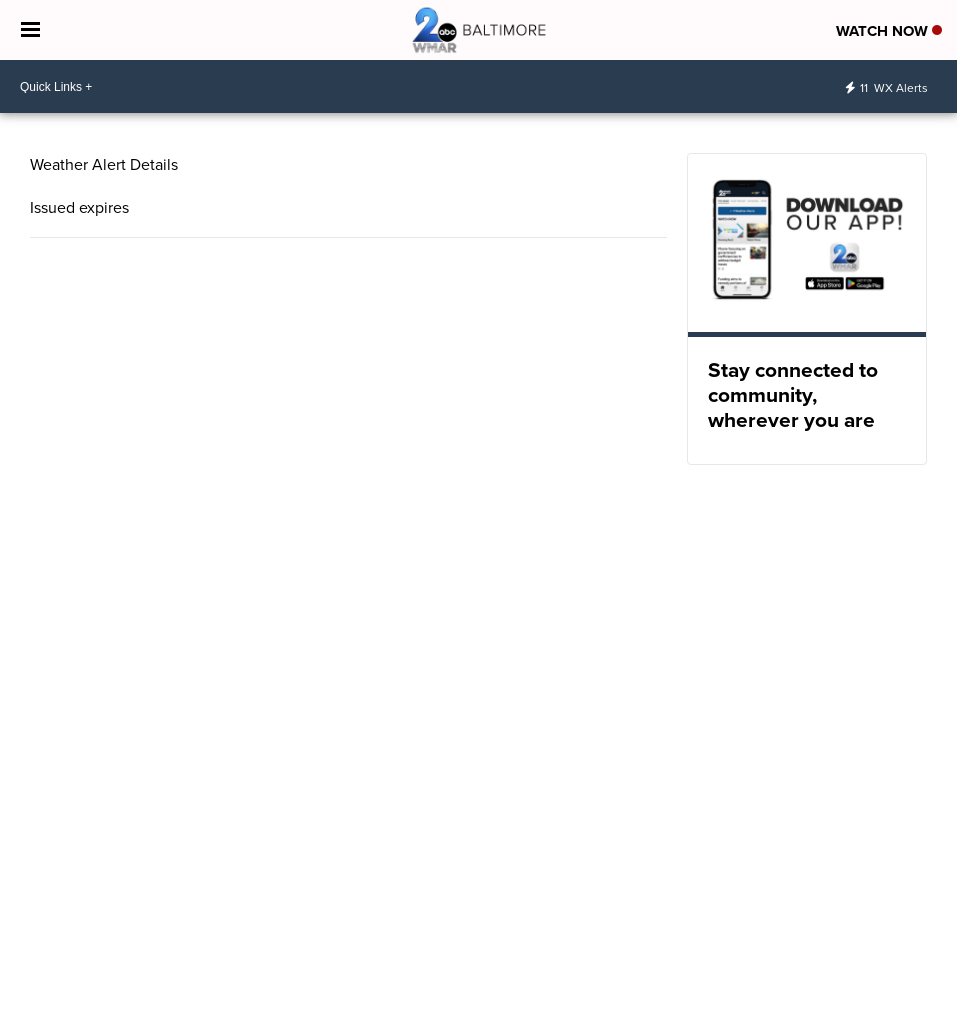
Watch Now (889, 31)
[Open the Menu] (30, 30)
